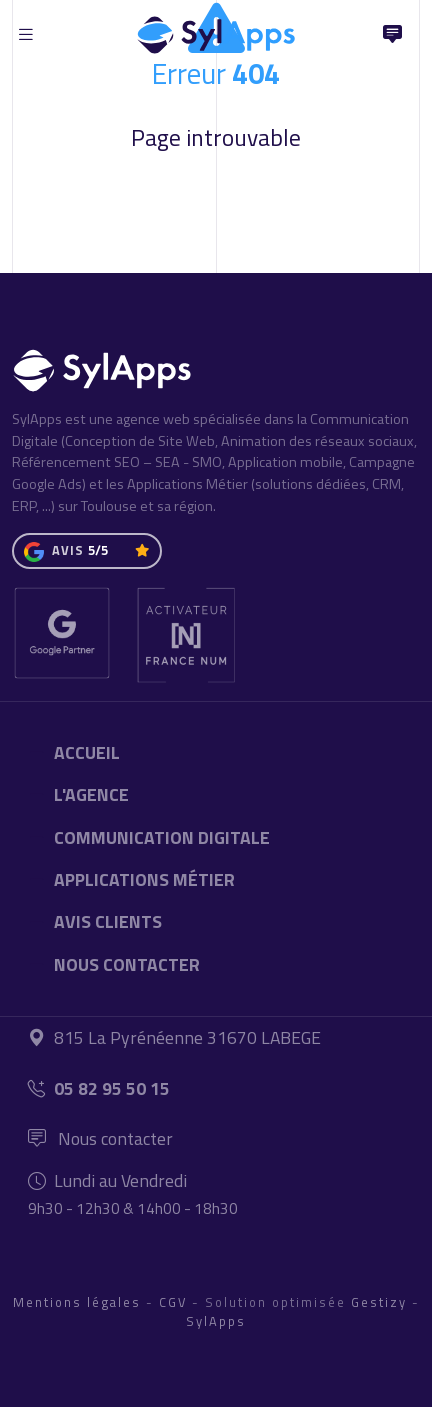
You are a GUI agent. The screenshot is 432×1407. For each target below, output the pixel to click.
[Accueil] (216, 30)
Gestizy (379, 1302)
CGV (173, 1302)
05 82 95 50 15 (99, 1088)
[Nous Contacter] (392, 35)
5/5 (98, 550)
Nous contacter (100, 1138)
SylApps (216, 1321)
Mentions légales (77, 1302)
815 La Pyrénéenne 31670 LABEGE (174, 1037)
